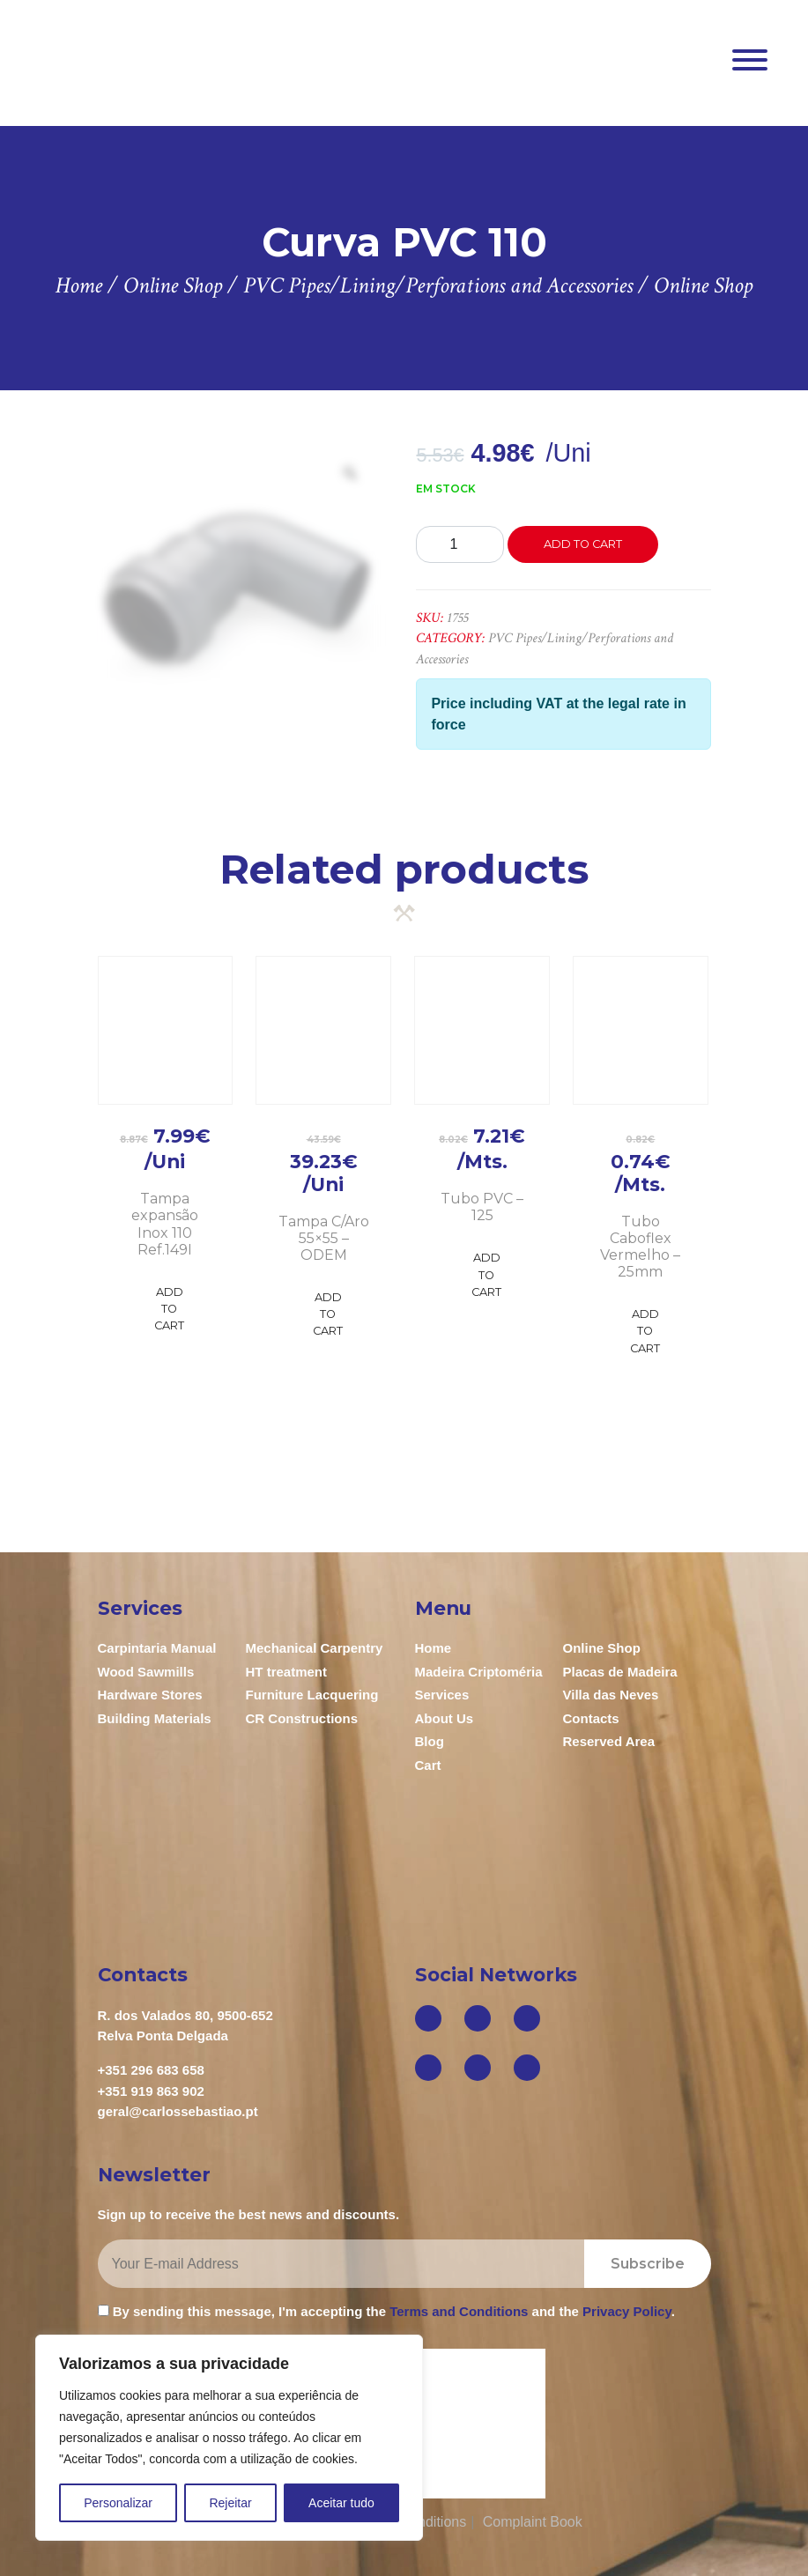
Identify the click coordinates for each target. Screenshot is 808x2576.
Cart (428, 1765)
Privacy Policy (626, 2311)
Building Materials (154, 1718)
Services (442, 1694)
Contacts (591, 1718)
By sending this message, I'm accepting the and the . (386, 2311)
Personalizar (118, 2503)
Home (433, 1647)
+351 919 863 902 (151, 2091)
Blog (429, 1741)
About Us (444, 1718)
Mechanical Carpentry (314, 1647)
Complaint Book (532, 2521)
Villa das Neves (611, 1694)
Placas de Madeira (620, 1671)
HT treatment (287, 1671)
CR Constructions (302, 1718)
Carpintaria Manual (157, 1647)
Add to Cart (169, 1308)
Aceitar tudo (341, 2503)
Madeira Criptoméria (479, 1671)
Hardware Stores (150, 1694)
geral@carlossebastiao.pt (178, 2111)
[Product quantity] (460, 544)
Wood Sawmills (146, 1671)
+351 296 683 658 (151, 2069)
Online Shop (602, 1647)
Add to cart (583, 544)
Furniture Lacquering (312, 1694)
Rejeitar (230, 2503)
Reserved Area (609, 1741)
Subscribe (648, 2263)
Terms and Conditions (458, 2311)
